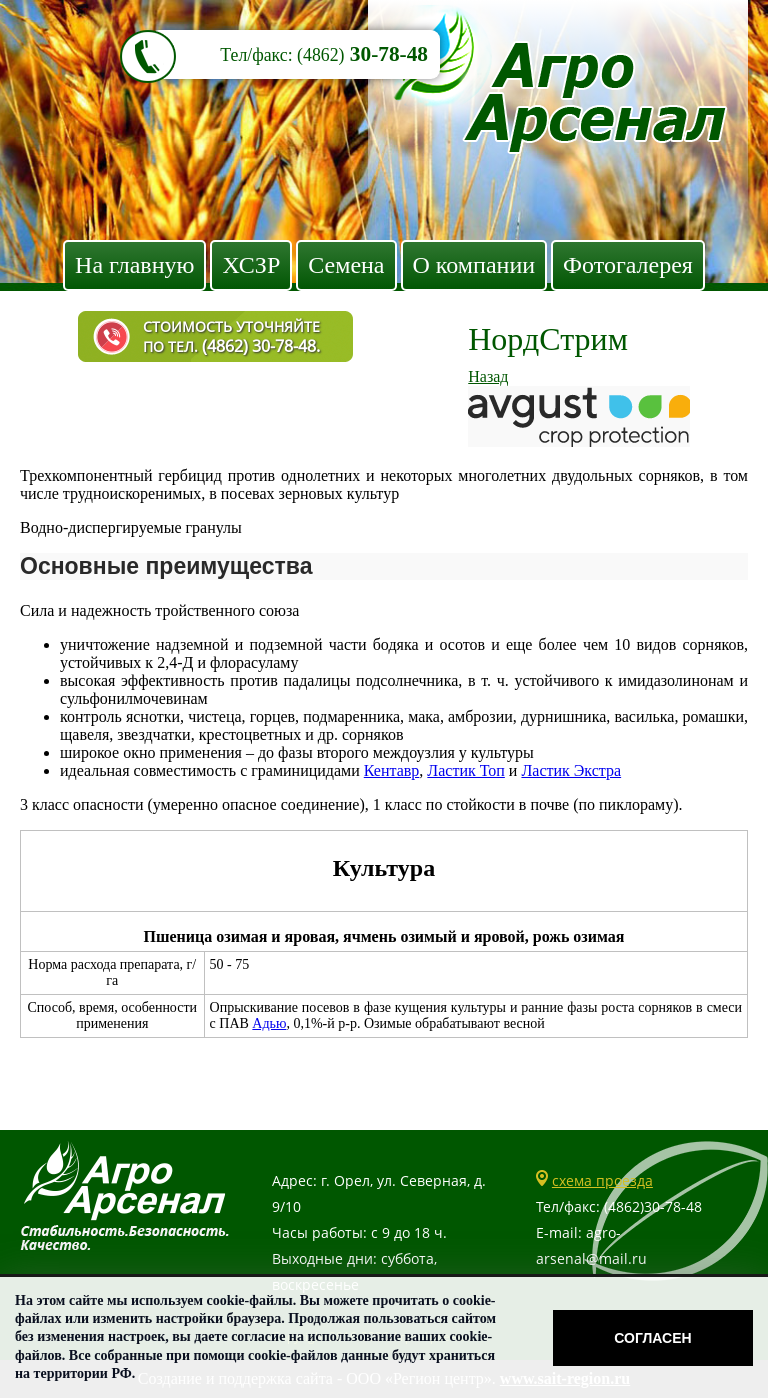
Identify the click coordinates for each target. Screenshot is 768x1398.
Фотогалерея (628, 265)
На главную (134, 265)
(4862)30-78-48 (653, 1206)
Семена (346, 265)
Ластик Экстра (571, 770)
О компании (474, 265)
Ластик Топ (466, 770)
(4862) (320, 55)
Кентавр (392, 770)
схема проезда (602, 1180)
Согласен (652, 1338)
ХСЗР (251, 265)
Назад (488, 376)
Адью (269, 1023)
